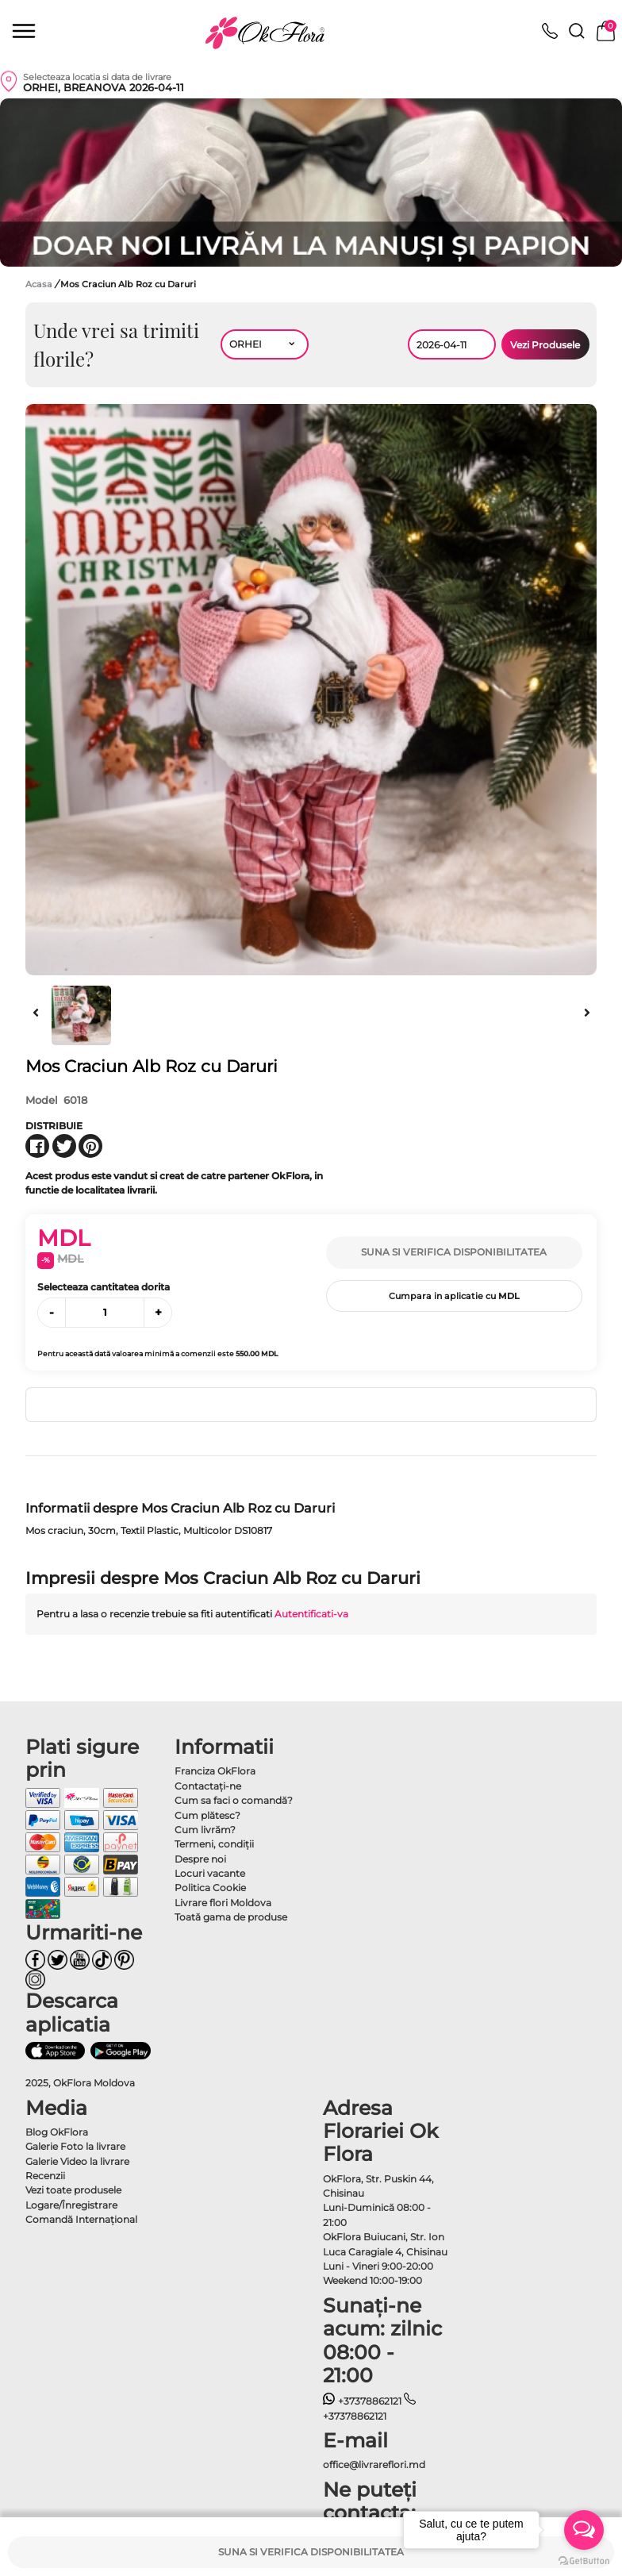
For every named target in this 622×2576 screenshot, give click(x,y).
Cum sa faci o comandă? (234, 1800)
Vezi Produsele (545, 345)
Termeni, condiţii (214, 1844)
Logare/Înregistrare (71, 2205)
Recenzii (45, 2176)
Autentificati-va (311, 1614)
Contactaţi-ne (208, 1786)
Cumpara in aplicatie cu (454, 1295)
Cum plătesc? (207, 1815)
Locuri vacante (210, 1873)
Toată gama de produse (231, 1917)
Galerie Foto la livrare (75, 2146)
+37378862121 (362, 2401)
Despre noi (200, 1859)
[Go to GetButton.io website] (584, 2560)
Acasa (38, 284)
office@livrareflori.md (374, 2464)
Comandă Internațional (81, 2219)
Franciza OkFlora (215, 1771)
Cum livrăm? (205, 1830)
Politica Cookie (210, 1888)
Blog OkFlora (56, 2132)
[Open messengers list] (584, 2530)
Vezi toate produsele (73, 2190)
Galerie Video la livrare (77, 2161)
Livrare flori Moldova (223, 1903)
